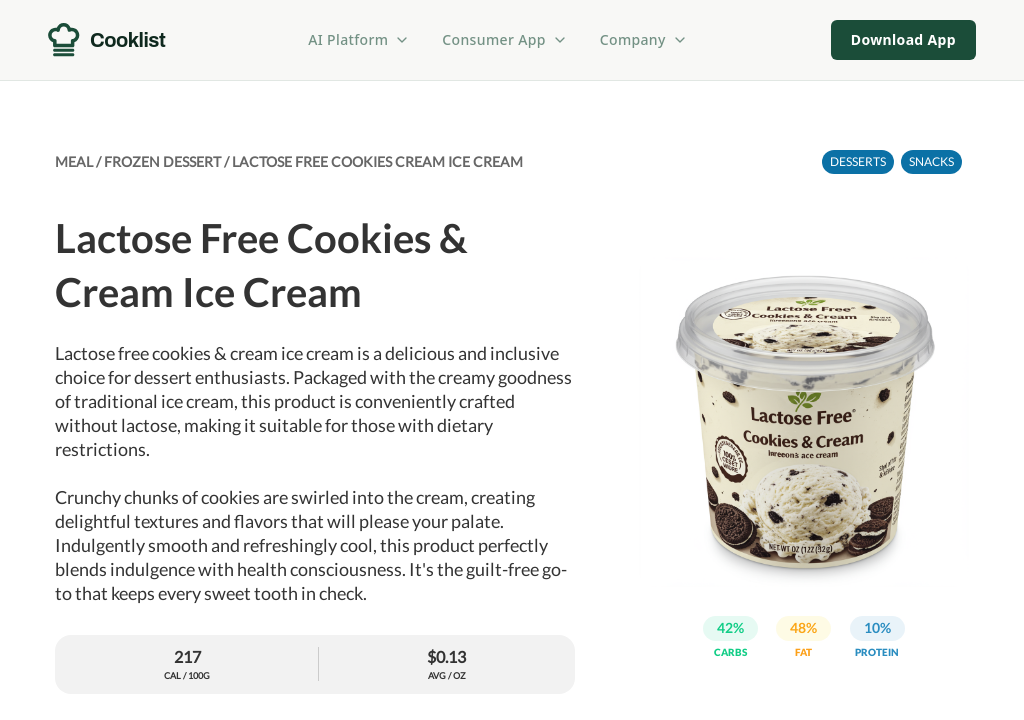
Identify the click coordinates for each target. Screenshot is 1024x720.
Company (644, 39)
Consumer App (504, 39)
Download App (903, 39)
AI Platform (359, 39)
